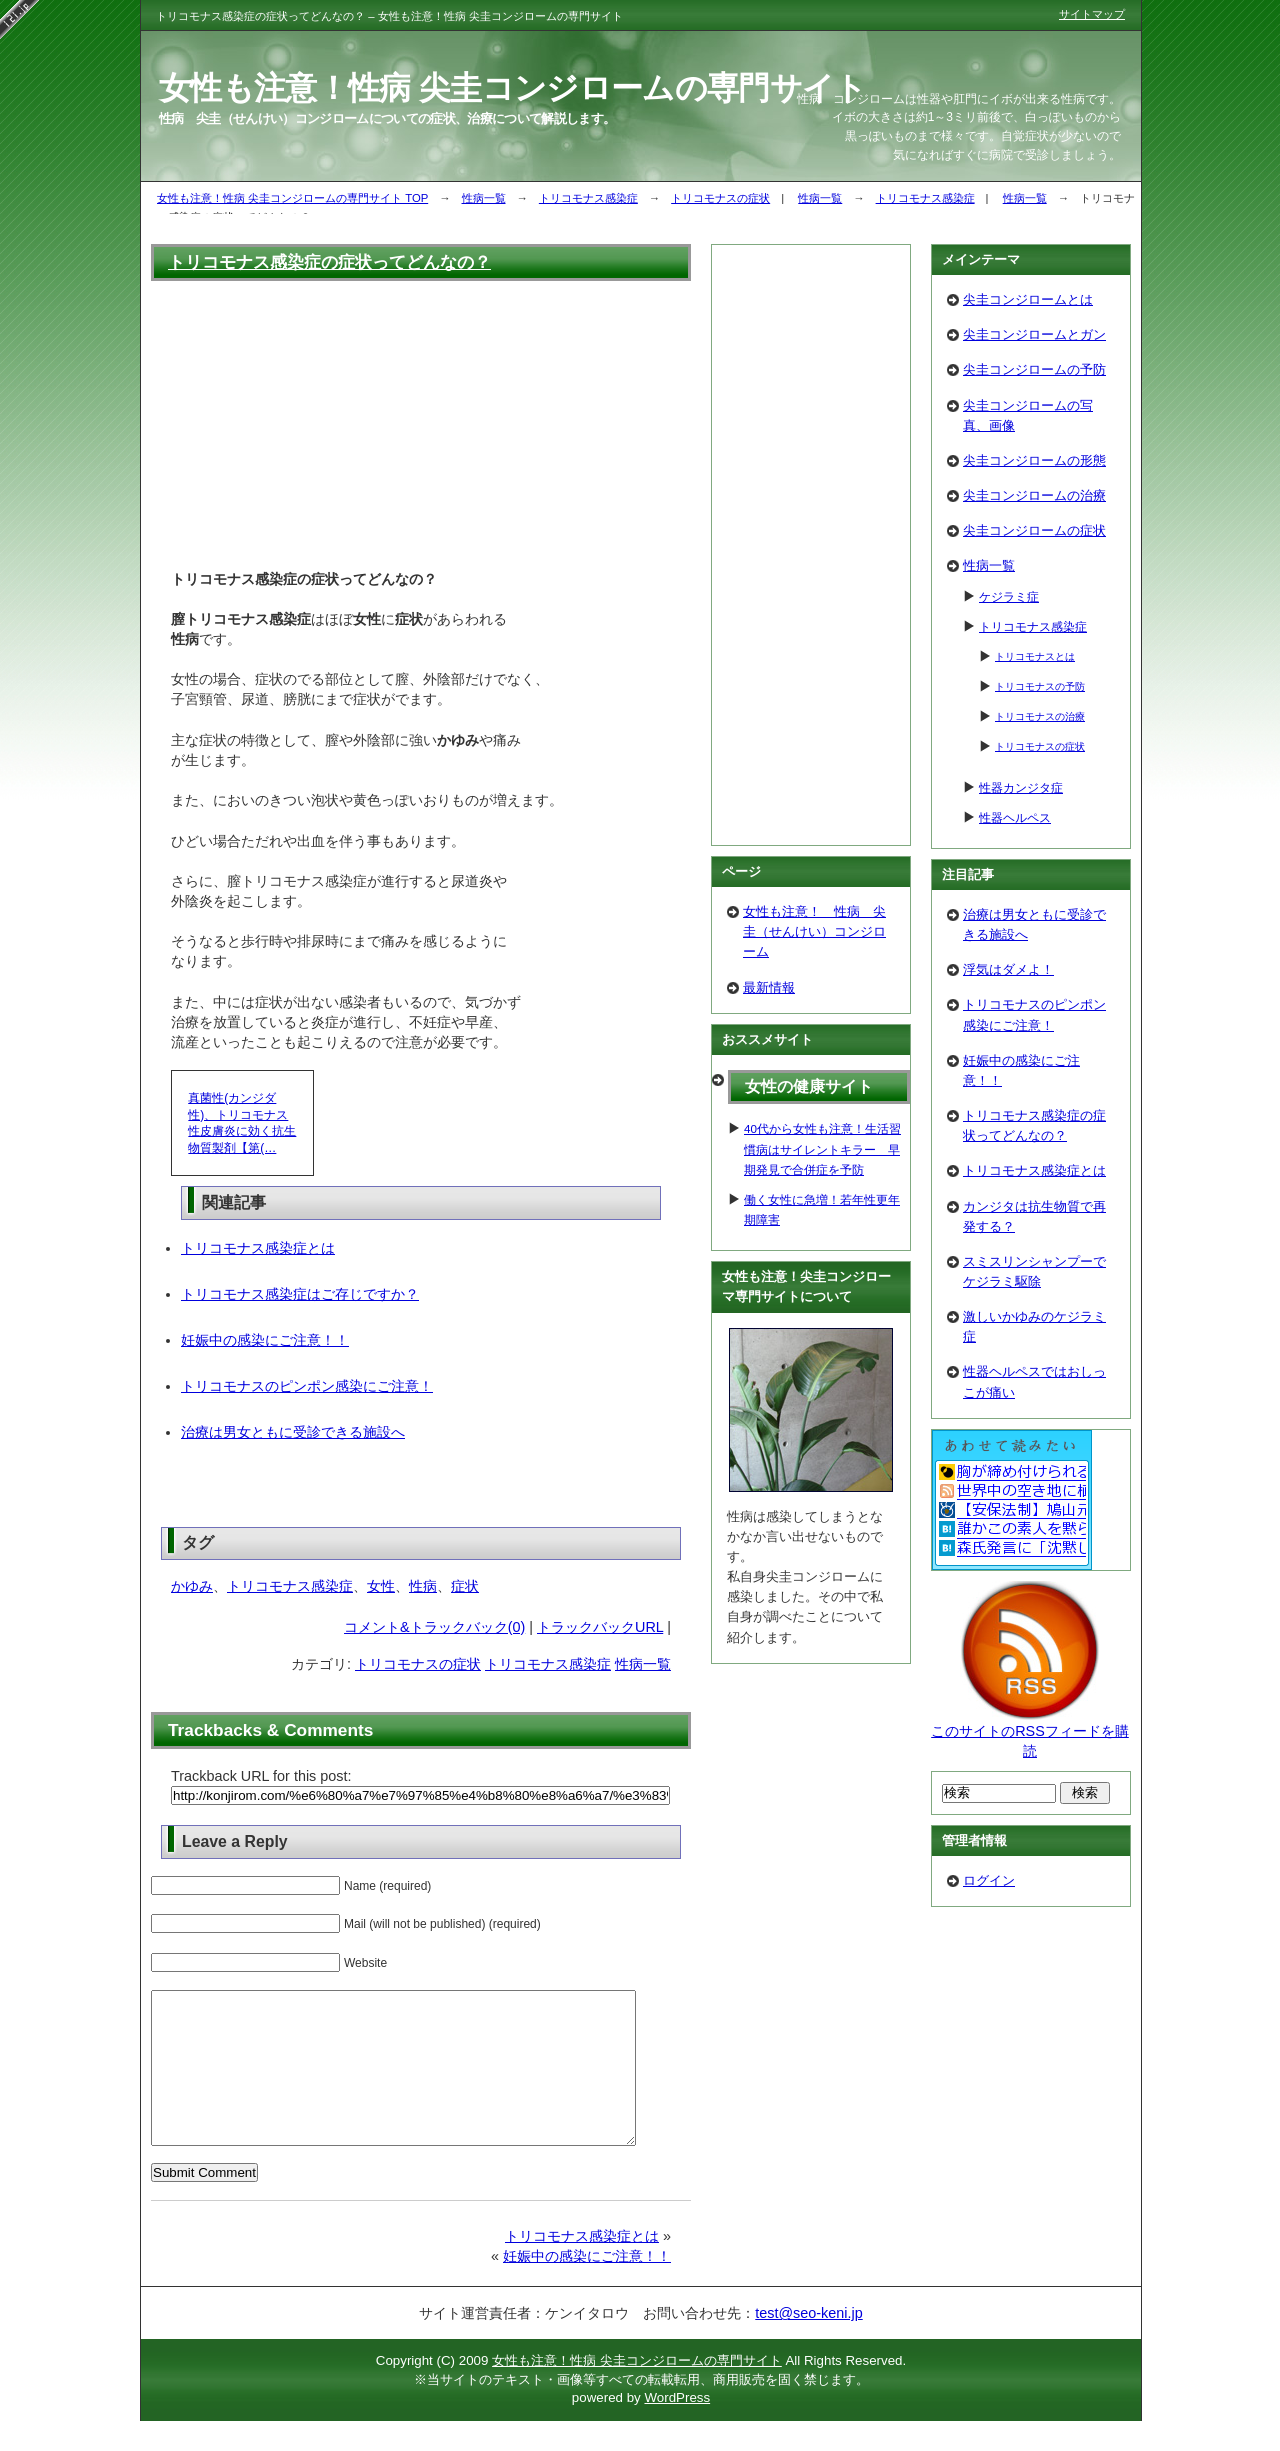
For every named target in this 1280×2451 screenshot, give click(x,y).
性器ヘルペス (1015, 817)
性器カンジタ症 (1021, 787)
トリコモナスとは (1035, 656)
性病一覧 (484, 198)
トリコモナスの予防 (1040, 686)
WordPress (677, 2427)
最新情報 (769, 987)
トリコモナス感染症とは (258, 1248)
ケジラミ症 (1009, 596)
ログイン (989, 1880)
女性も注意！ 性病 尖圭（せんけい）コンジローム (814, 931)
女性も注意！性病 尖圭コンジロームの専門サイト (637, 2390)
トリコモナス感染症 (588, 198)
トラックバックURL (600, 1627)
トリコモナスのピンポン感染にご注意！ (307, 1386)
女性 (381, 1586)
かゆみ (192, 1586)
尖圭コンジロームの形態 (1034, 460)
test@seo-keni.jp (808, 2343)
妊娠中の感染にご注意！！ (265, 1340)
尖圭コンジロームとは (1028, 299)
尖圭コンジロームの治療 (1034, 495)
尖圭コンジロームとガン (1034, 334)
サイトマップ (1092, 14)
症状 (465, 1586)
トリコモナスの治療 (1040, 716)
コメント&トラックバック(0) (434, 1627)
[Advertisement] (421, 423)
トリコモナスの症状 (720, 198)
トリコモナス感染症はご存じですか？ (300, 1294)
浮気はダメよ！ (1008, 969)
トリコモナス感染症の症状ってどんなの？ (329, 262)
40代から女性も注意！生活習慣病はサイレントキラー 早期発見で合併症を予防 (822, 1148)
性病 (423, 1586)
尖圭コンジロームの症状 (1034, 530)
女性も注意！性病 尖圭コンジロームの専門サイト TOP (292, 198)
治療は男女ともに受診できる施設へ (293, 1432)
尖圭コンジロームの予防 (1034, 369)
